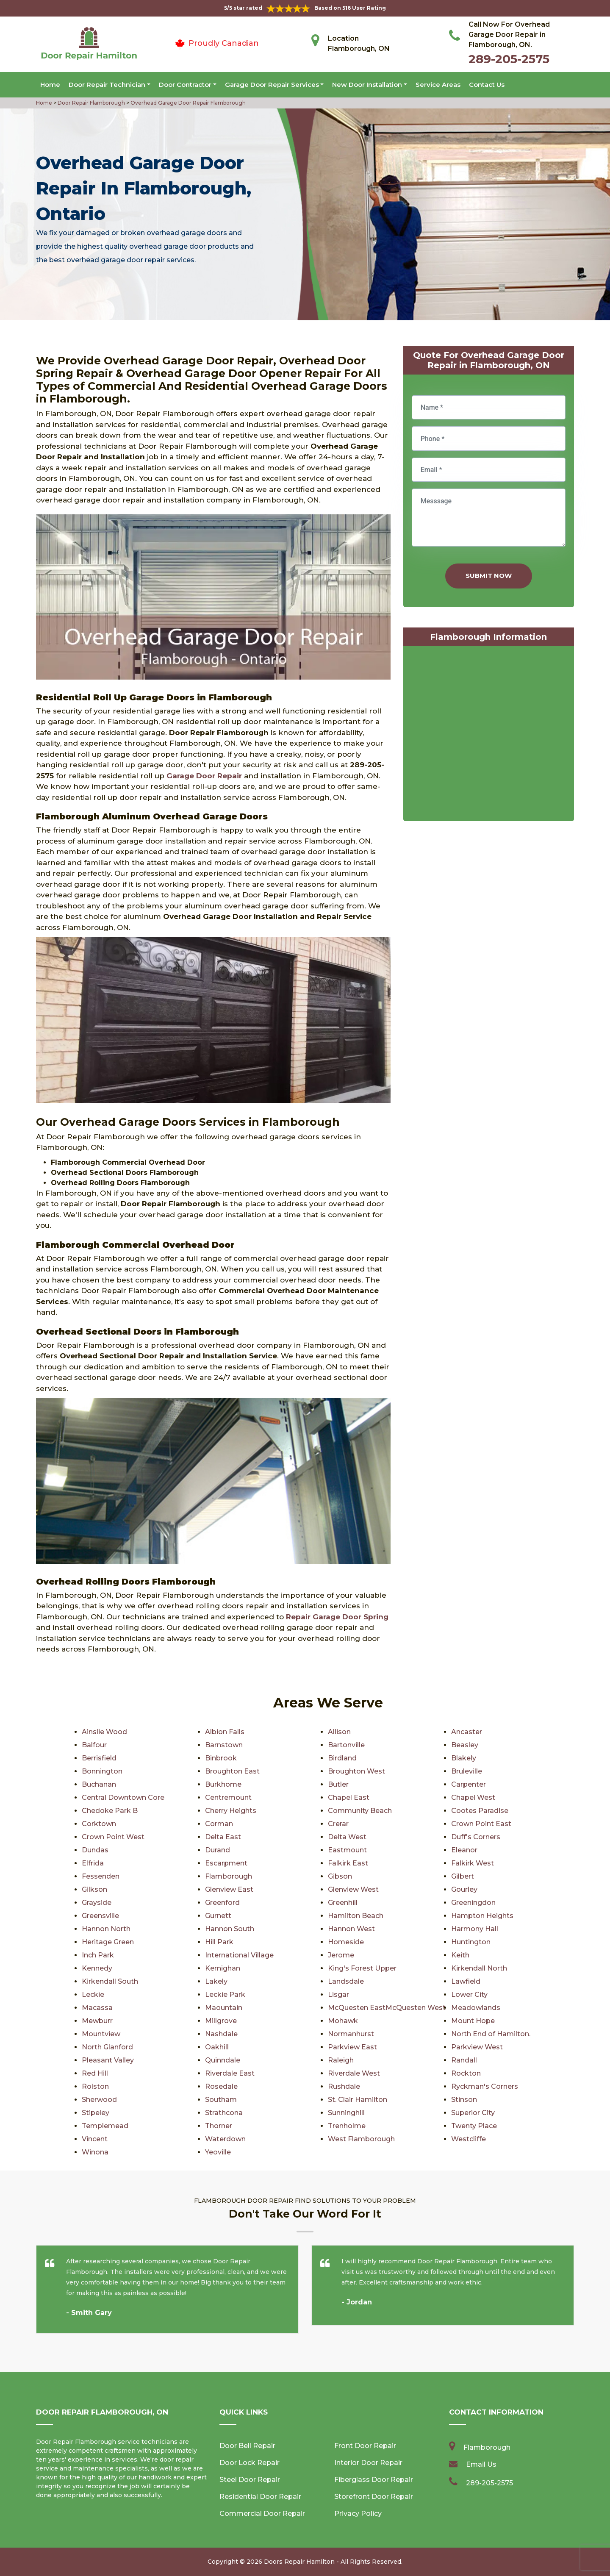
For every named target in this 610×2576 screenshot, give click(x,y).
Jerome (341, 1955)
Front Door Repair (365, 2446)
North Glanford (107, 2047)
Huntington (471, 1942)
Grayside (96, 1903)
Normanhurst (351, 2034)
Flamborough (228, 1876)
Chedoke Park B (110, 1811)
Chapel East (348, 1797)
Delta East (223, 1837)
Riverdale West (354, 2073)
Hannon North (106, 1929)
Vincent (95, 2139)
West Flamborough (361, 2139)
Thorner (218, 2126)
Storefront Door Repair (373, 2497)
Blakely (463, 1758)
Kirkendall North (479, 1968)
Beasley (464, 1745)
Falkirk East (348, 1863)
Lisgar (338, 1994)
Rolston (95, 2086)
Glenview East (229, 1889)
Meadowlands (475, 2008)
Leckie (93, 1994)
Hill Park (219, 1942)
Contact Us (487, 84)
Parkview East (352, 2047)
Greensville (100, 1916)
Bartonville (346, 1745)
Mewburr (97, 2021)
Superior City (473, 2113)
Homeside (346, 1942)
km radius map (489, 735)
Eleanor (464, 1850)
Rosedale (221, 2086)
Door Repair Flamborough (90, 103)
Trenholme (347, 2126)
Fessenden (100, 1876)
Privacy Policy (358, 2513)
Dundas (95, 1850)
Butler (338, 1784)
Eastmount (347, 1850)
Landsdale (346, 1981)
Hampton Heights (482, 1916)
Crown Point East (481, 1824)
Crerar (338, 1824)
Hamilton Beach (355, 1916)
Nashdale (221, 2034)
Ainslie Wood (104, 1732)
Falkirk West (472, 1863)
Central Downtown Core (123, 1797)
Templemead (105, 2126)
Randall (464, 2060)
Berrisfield (99, 1758)
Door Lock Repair (249, 2463)
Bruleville (466, 1771)
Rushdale (344, 2086)
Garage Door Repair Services (272, 84)
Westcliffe (468, 2139)
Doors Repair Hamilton (299, 2561)
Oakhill (217, 2047)
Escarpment (226, 1863)
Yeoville (218, 2152)
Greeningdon (473, 1903)
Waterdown (225, 2139)
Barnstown (224, 1745)
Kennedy (97, 1968)
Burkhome (223, 1784)
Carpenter (468, 1784)
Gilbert (462, 1876)
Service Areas (438, 84)
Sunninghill (346, 2113)
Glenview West (353, 1889)
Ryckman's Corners (484, 2086)
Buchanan (99, 1784)
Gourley (464, 1889)
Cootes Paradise (479, 1811)
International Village (239, 1955)
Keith (460, 1955)
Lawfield (465, 1981)
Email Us (481, 2464)
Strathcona (224, 2113)
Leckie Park (225, 1994)
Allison (339, 1732)
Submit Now (489, 576)
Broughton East (232, 1771)
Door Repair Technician (107, 84)
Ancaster (466, 1732)
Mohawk (343, 2021)
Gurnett (218, 1916)
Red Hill (95, 2073)
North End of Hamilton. (490, 2034)
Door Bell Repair (247, 2446)
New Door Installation (367, 84)
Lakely (216, 1981)
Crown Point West (113, 1837)
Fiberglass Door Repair (373, 2480)
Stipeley (95, 2113)
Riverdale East (230, 2073)
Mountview (101, 2034)
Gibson (340, 1876)
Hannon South (229, 1929)
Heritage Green (108, 1942)
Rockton (466, 2073)
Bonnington (102, 1771)
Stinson (464, 2100)
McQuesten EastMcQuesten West (387, 2008)
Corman (219, 1824)
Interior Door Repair (368, 2463)
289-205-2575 (509, 59)
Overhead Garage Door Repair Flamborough (187, 103)
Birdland (342, 1758)
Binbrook (221, 1758)
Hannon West (351, 1929)
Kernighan (222, 1968)
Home (50, 84)
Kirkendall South (110, 1981)
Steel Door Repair (249, 2480)
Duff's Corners (475, 1837)
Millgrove (221, 2021)
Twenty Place (474, 2126)
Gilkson (94, 1889)
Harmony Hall (474, 1929)
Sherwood (99, 2100)
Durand (217, 1850)
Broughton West (356, 1771)
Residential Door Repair (260, 2497)
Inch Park (98, 1955)
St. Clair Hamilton (357, 2100)
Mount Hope (473, 2021)
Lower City (469, 1994)
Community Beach (360, 1811)
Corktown (99, 1824)
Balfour (94, 1745)
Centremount (228, 1797)
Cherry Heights (230, 1811)
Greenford (222, 1903)
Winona (95, 2152)
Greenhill (343, 1903)
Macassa (97, 2008)
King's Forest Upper (362, 1968)
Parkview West (477, 2047)
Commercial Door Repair (262, 2513)
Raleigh (341, 2060)
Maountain (223, 2008)
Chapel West (473, 1797)
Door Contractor (185, 84)
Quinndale (222, 2060)
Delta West (347, 1837)
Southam (221, 2100)
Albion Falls (224, 1732)
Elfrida (93, 1863)
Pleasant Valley (108, 2060)
